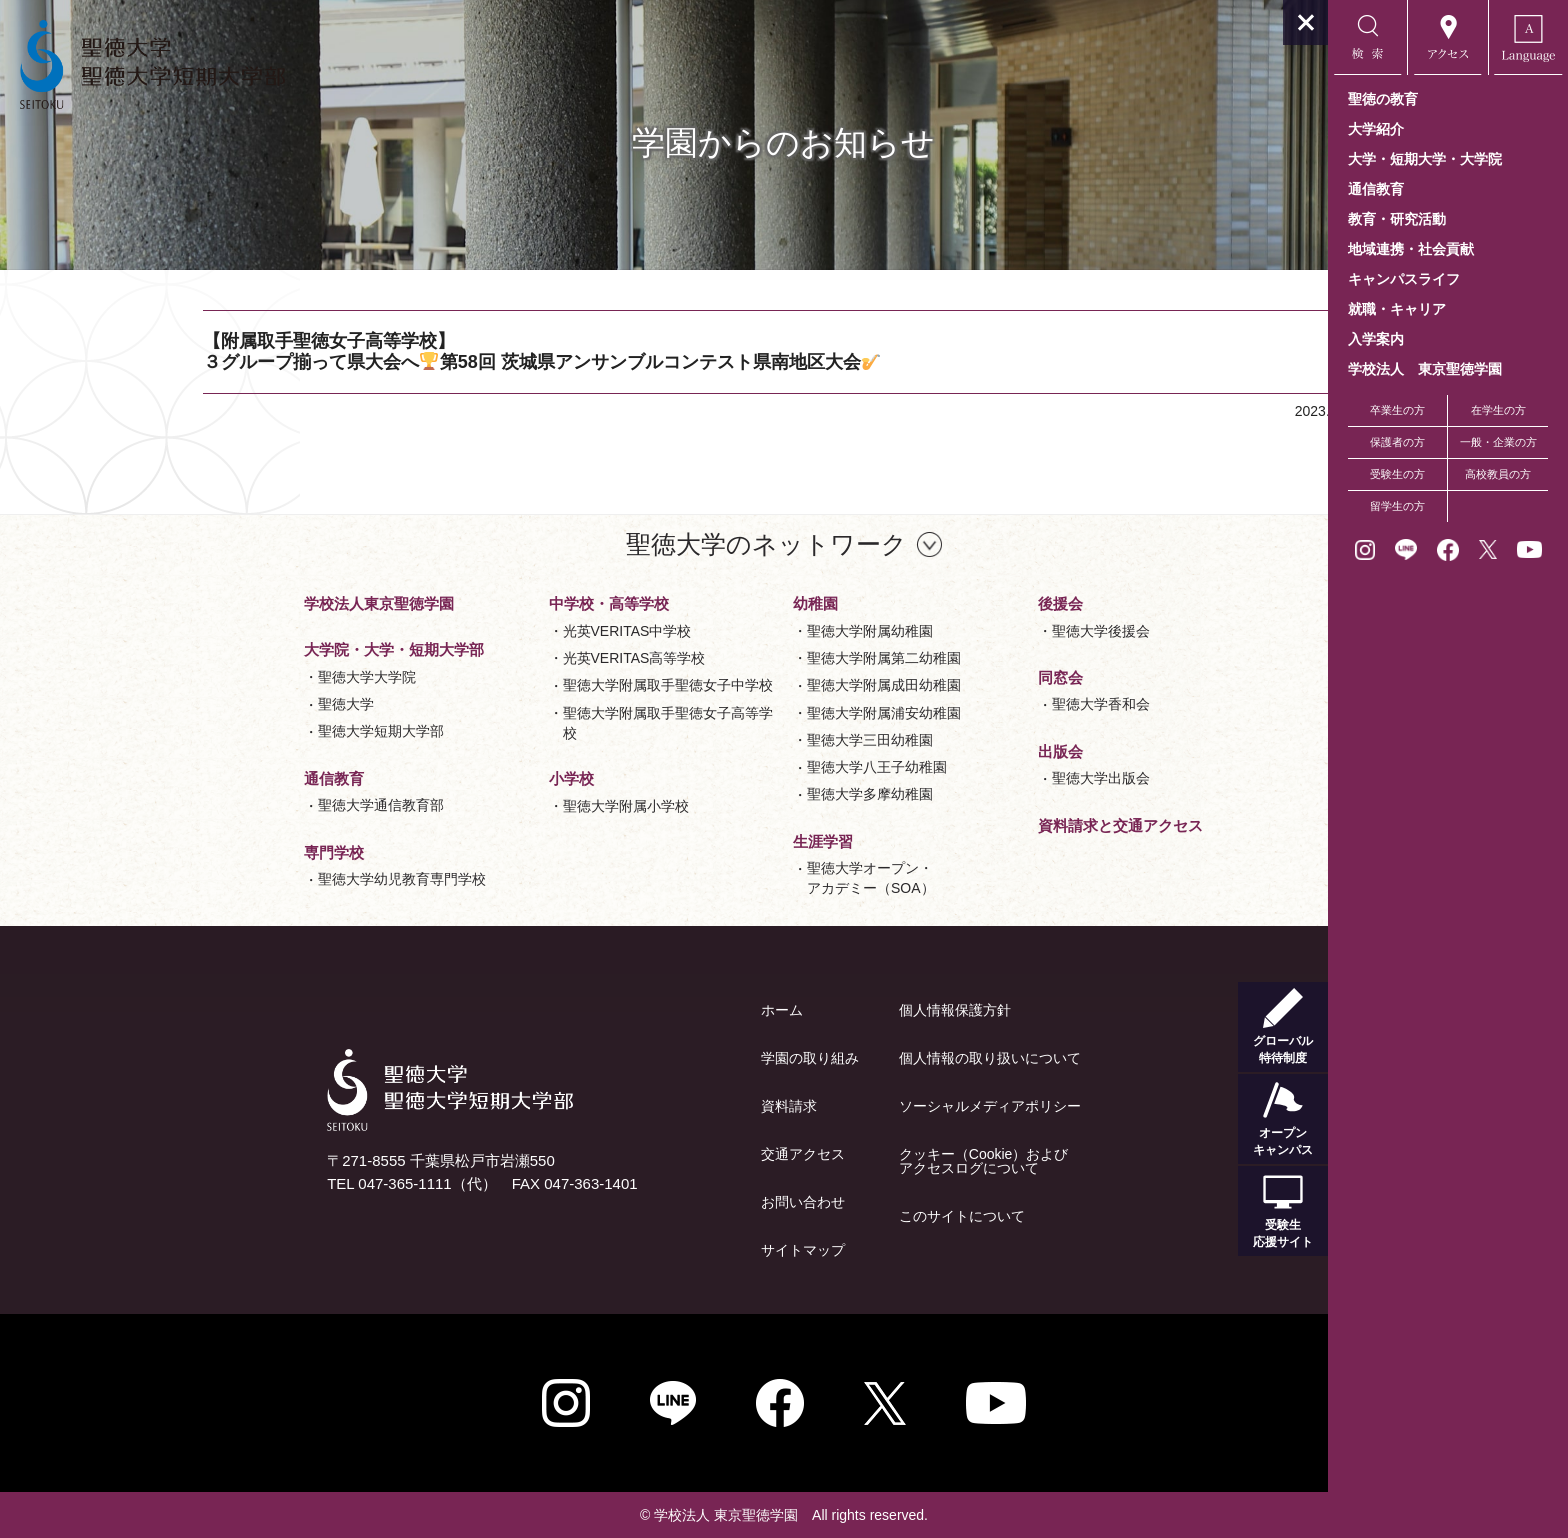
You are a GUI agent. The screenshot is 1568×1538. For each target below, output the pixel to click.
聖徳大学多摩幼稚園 (750, 794)
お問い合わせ (683, 1202)
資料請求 (669, 1106)
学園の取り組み (690, 1058)
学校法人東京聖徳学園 (259, 603)
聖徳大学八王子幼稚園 (757, 767)
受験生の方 (1397, 474)
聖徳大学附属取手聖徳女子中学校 (548, 685)
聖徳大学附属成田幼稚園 (764, 685)
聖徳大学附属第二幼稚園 (764, 658)
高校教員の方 (1498, 474)
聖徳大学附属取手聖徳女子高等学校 (548, 723)
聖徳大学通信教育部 (261, 805)
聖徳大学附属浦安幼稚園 (764, 713)
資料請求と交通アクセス (1000, 825)
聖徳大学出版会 (981, 778)
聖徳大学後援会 (981, 631)
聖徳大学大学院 (247, 677)
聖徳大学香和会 (981, 704)
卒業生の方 (1397, 410)
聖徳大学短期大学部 (261, 731)
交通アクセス (683, 1154)
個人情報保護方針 (835, 1010)
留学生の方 (1397, 506)
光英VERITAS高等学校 (514, 658)
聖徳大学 (226, 704)
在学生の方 (1498, 410)
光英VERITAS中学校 (507, 631)
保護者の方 (1397, 442)
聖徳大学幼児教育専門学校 (282, 879)
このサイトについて (842, 1216)
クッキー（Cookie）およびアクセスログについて (864, 1161)
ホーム (662, 1010)
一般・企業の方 (1498, 442)
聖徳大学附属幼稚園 (750, 631)
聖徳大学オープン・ (751, 879)
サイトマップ (683, 1250)
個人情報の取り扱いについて (870, 1058)
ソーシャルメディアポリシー (870, 1106)
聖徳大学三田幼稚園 (750, 740)
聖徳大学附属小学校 (506, 806)
